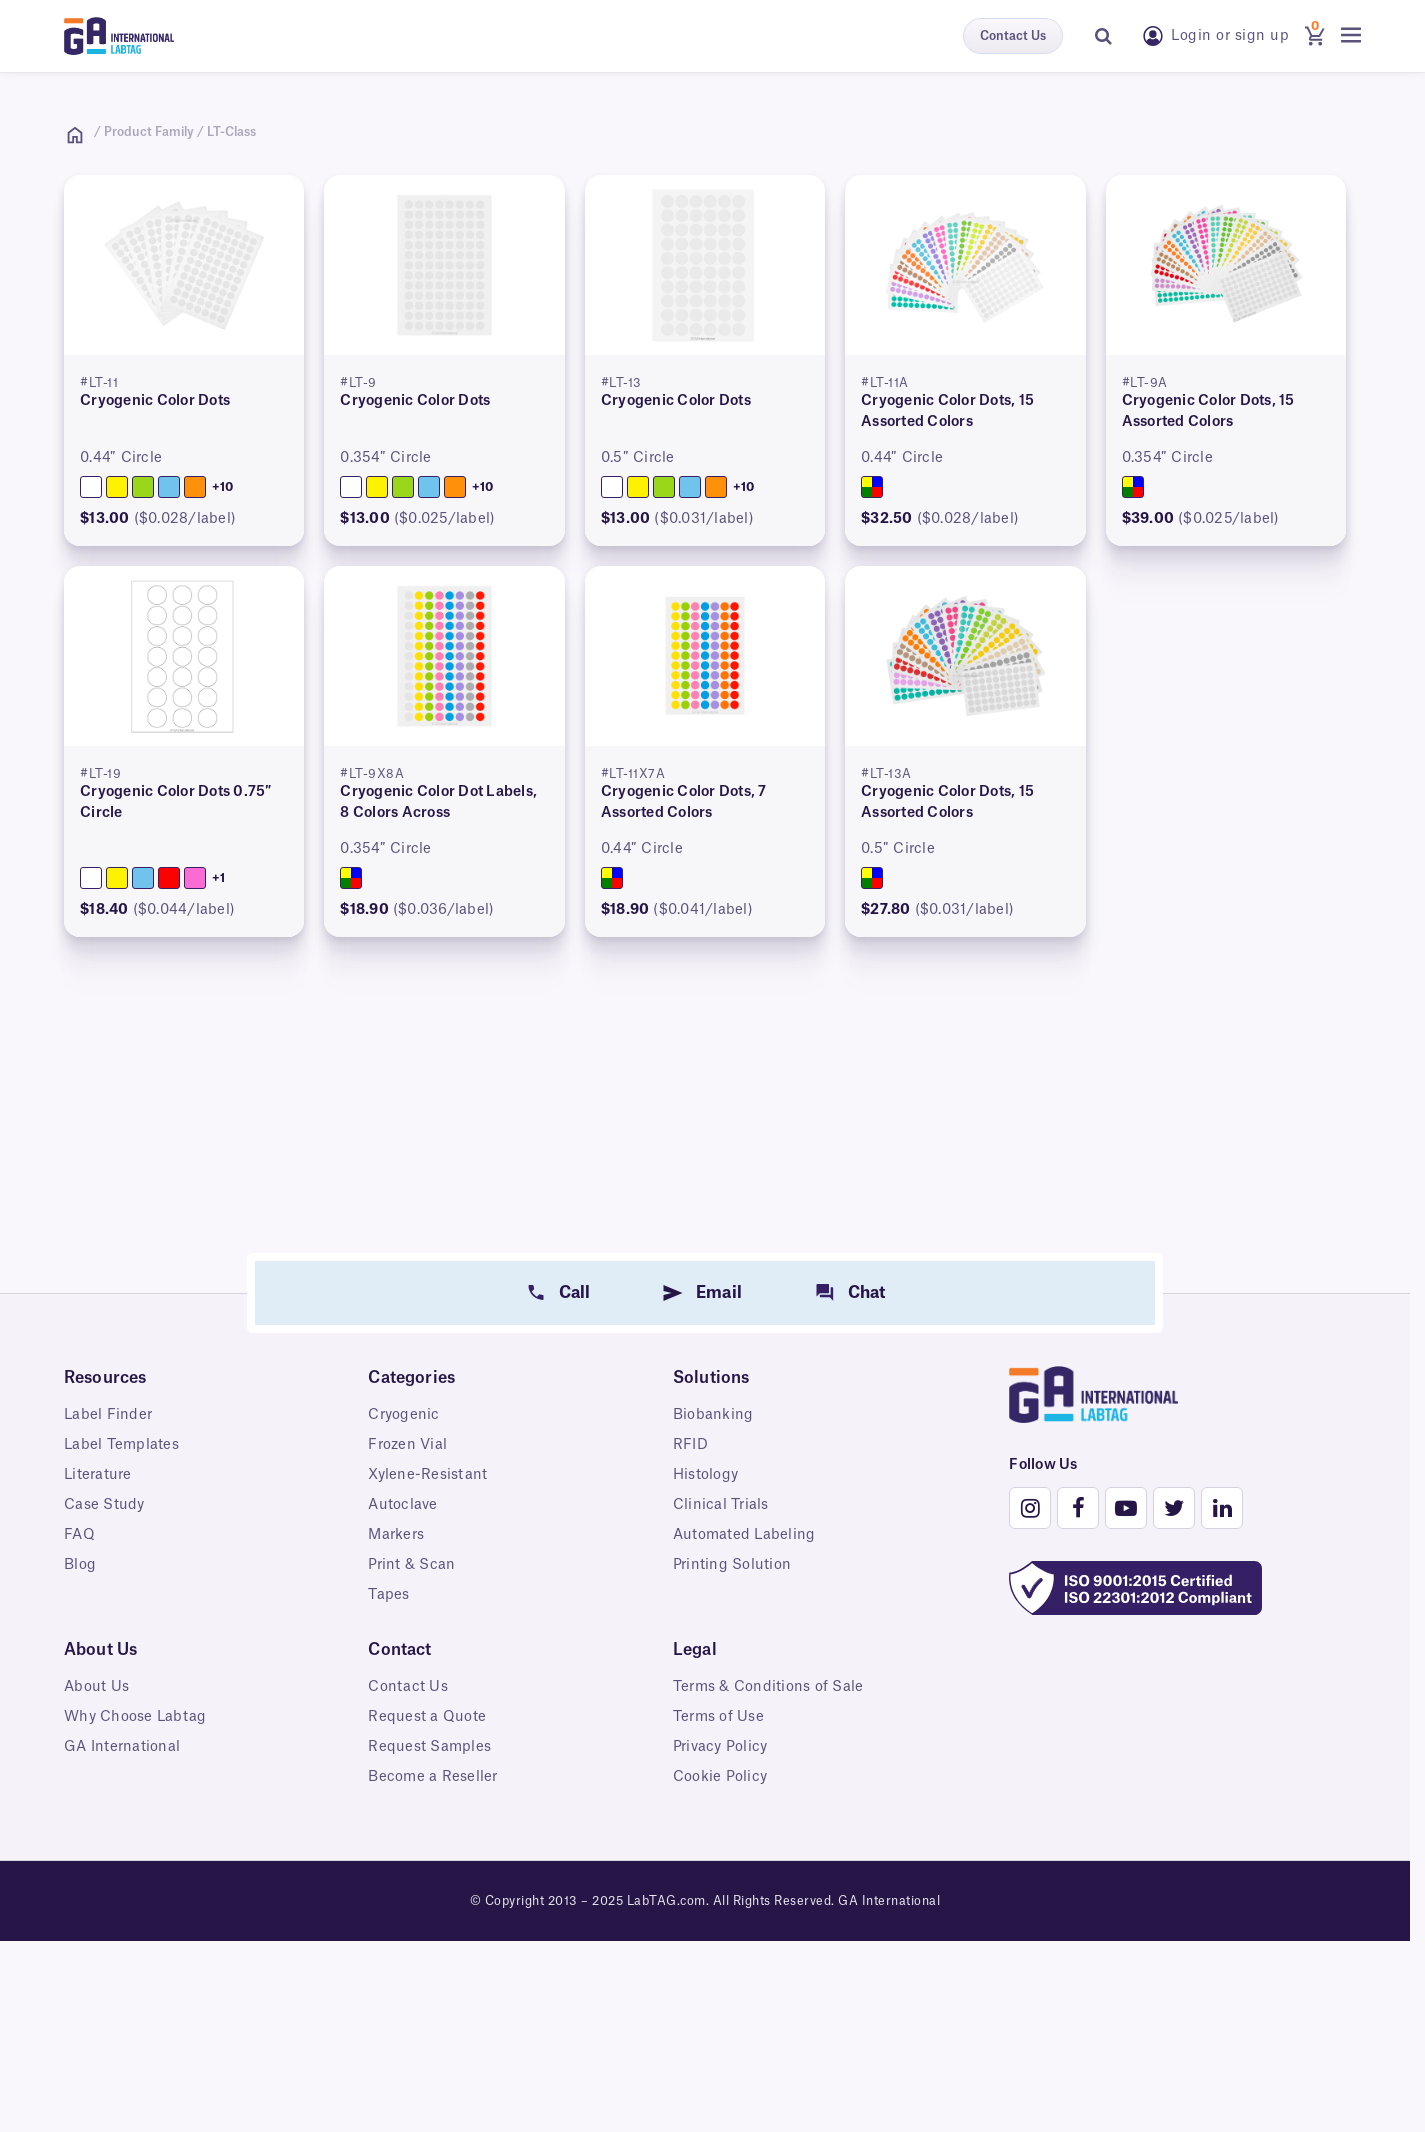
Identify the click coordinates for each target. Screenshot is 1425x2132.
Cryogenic (403, 1415)
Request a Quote (427, 1717)
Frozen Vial (407, 1445)
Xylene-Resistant (427, 1475)
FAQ (79, 1535)
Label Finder (108, 1415)
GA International (122, 1747)
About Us (96, 1687)
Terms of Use (718, 1717)
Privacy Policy (720, 1747)
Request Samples (429, 1747)
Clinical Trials (721, 1505)
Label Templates (121, 1445)
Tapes (388, 1595)
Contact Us (1013, 36)
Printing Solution (732, 1565)
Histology (705, 1475)
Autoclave (402, 1505)
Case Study (104, 1505)
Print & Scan (411, 1565)
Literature (98, 1475)
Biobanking (713, 1415)
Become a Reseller (432, 1777)
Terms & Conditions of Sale (768, 1687)
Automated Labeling (744, 1535)
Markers (396, 1535)
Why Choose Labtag (135, 1717)
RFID (690, 1445)
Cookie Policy (720, 1777)
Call (575, 1293)
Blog (80, 1565)
